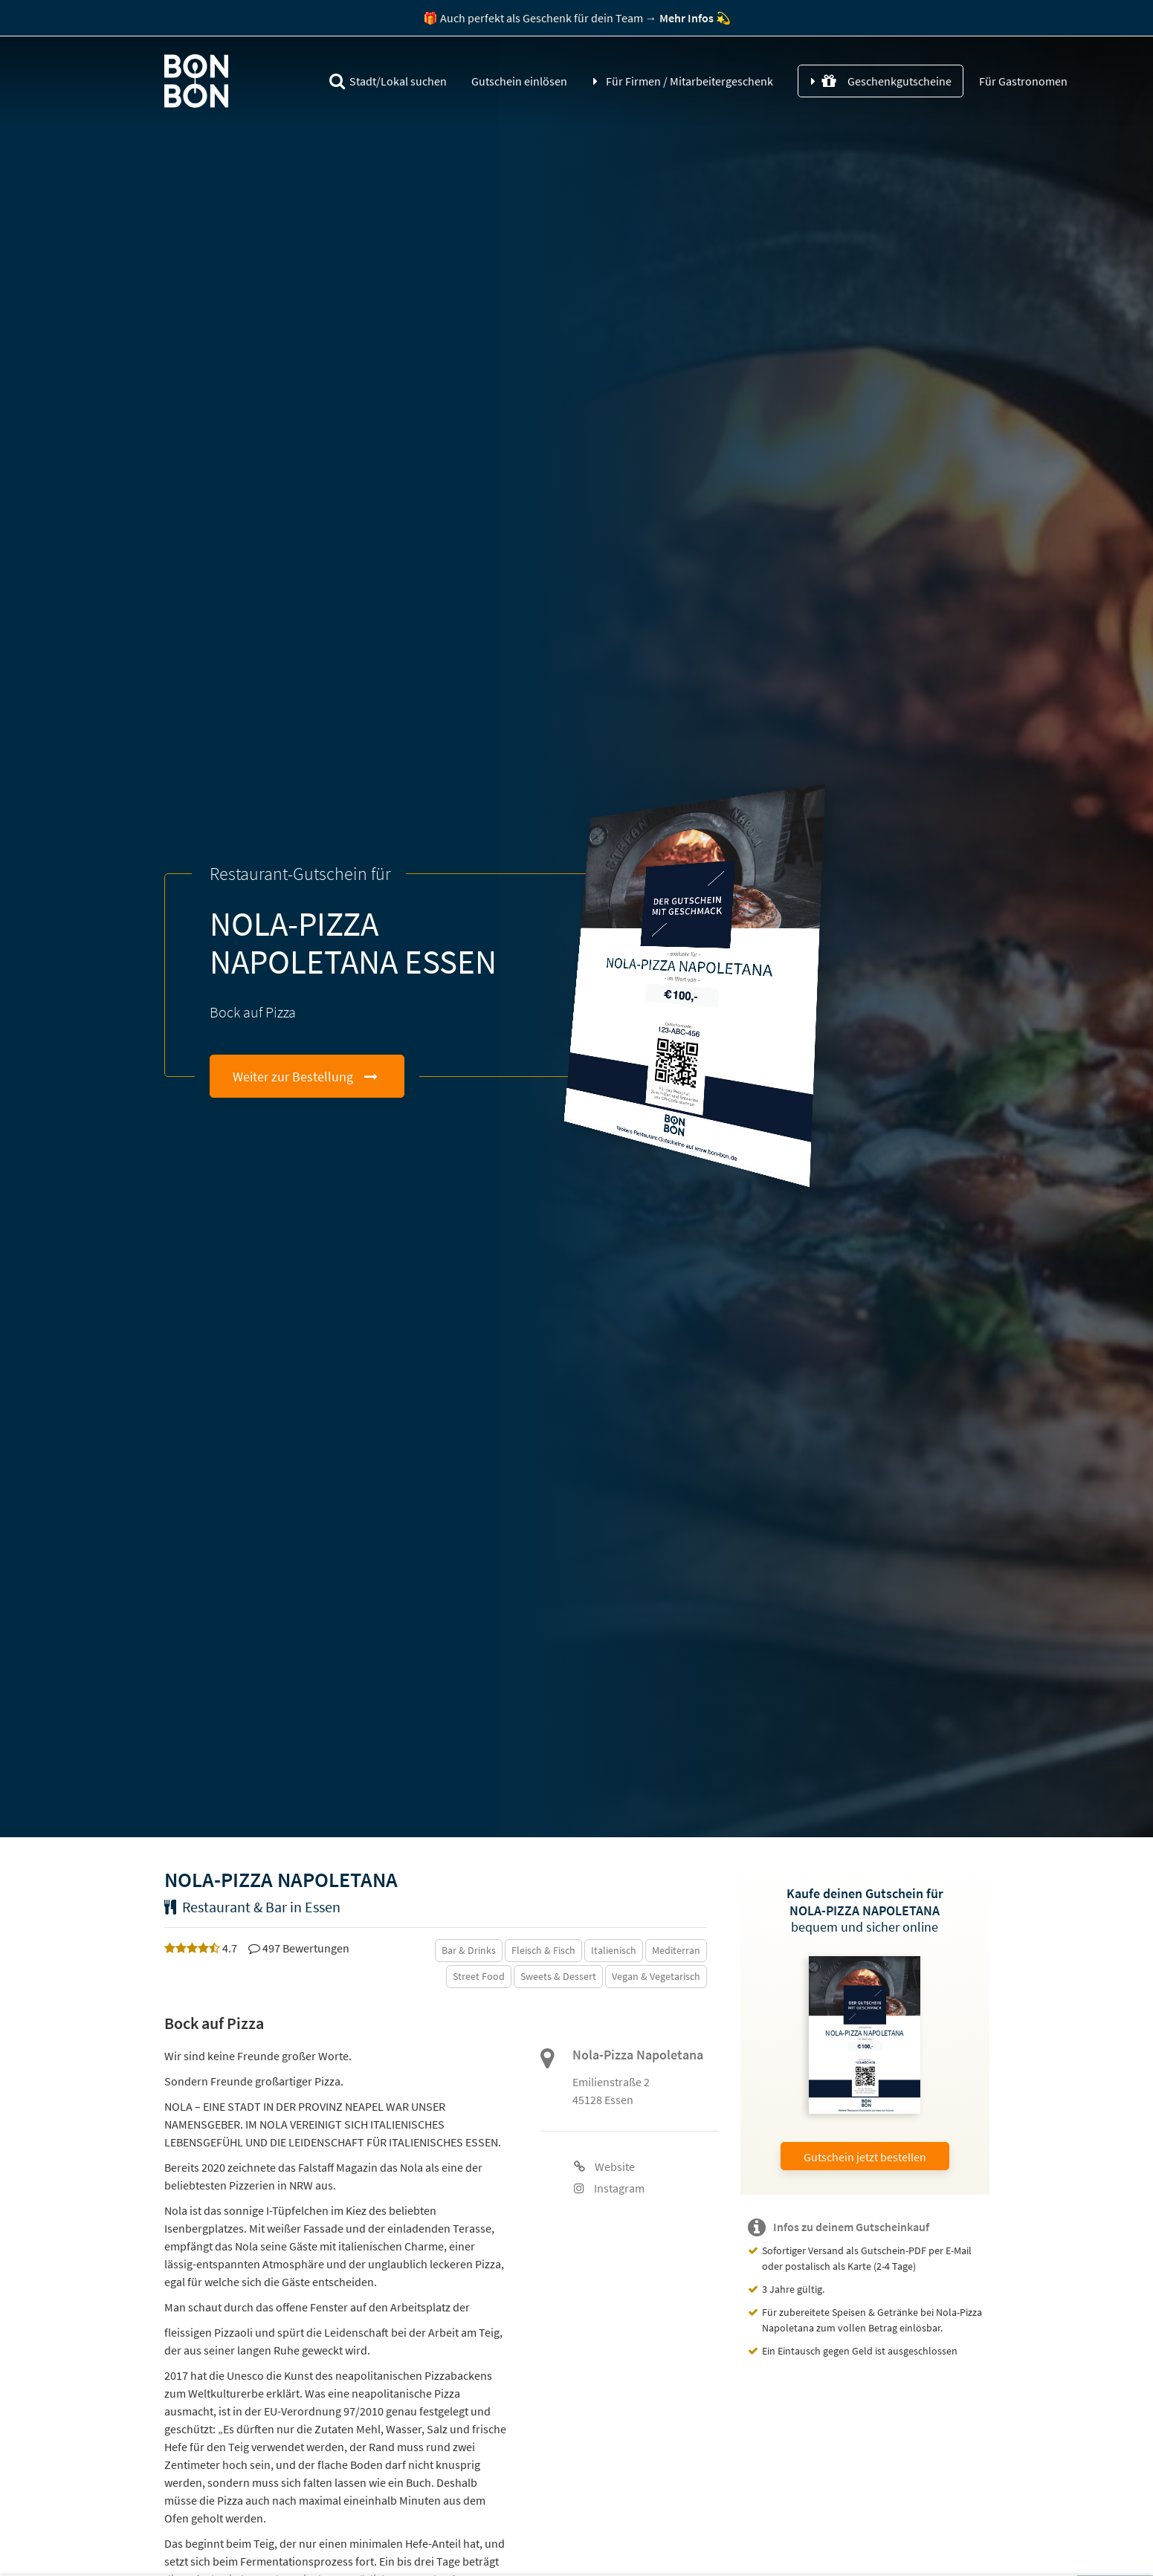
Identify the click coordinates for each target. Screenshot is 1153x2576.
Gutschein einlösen (519, 81)
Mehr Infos (686, 17)
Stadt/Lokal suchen (388, 81)
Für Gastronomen (1022, 81)
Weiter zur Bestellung (293, 1076)
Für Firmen (689, 81)
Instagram (609, 2188)
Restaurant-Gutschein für (300, 873)
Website (604, 2166)
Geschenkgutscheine (886, 81)
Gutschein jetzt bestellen (865, 2156)
